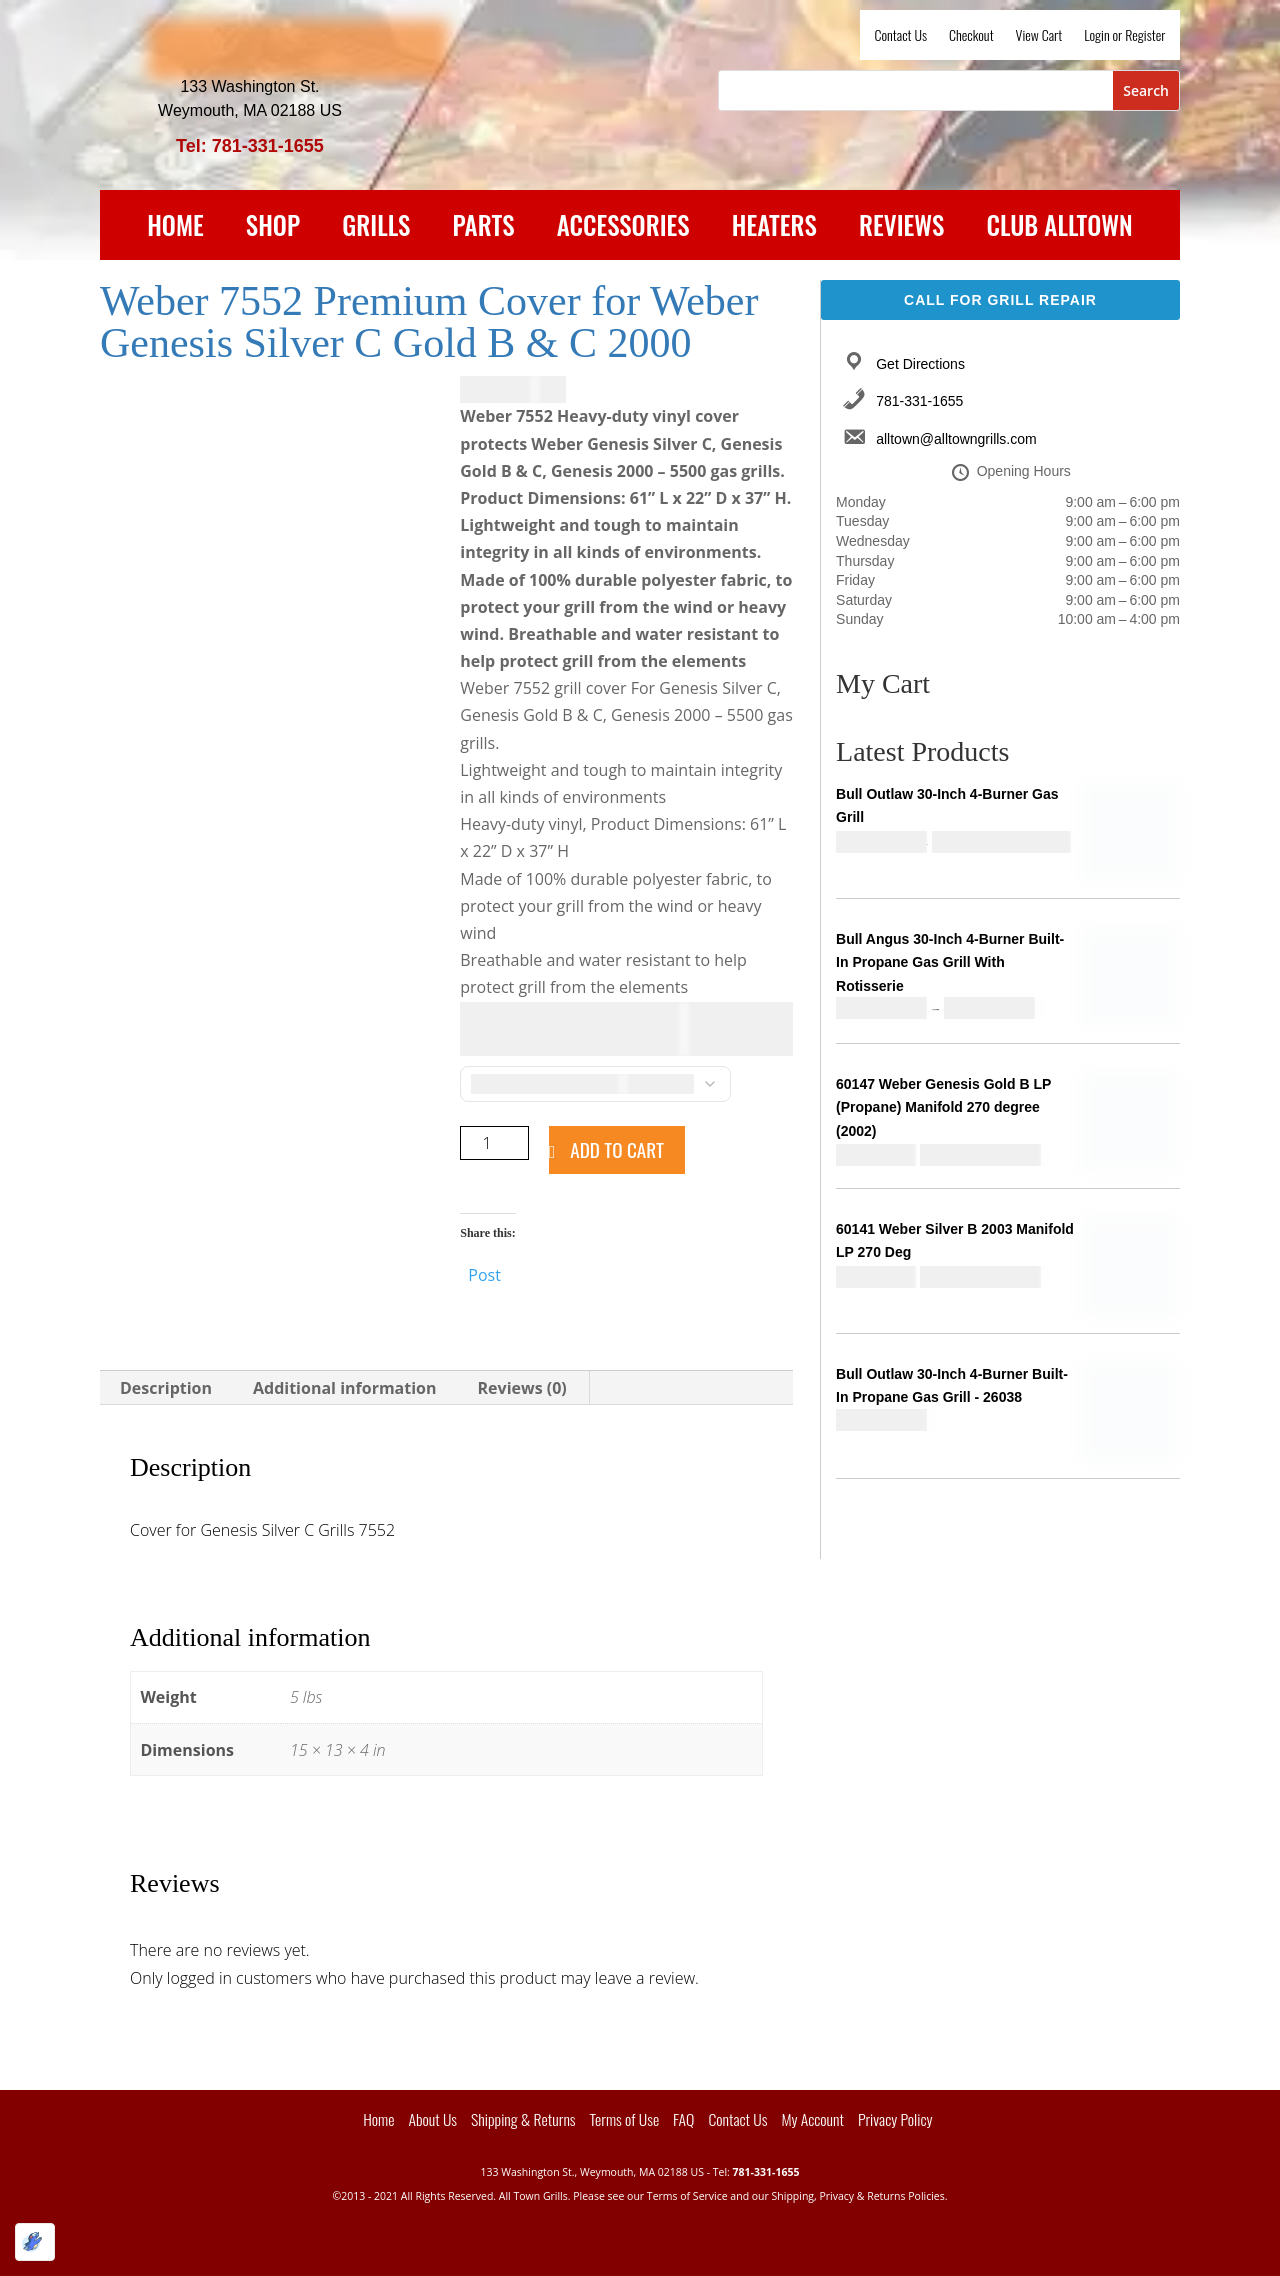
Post (484, 1272)
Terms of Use (625, 2119)
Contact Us (901, 36)
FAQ (683, 2119)
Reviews (901, 229)
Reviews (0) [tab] (522, 1388)
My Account (812, 2119)
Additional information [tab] (345, 1388)
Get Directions (920, 364)
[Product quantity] (494, 1143)
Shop (273, 229)
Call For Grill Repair (1000, 300)
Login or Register (1124, 36)
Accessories (623, 229)
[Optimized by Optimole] (35, 2242)
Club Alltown (1060, 229)
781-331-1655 (919, 401)
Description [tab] (166, 1388)
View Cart (1039, 36)
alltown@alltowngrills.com (956, 439)
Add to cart (617, 1149)
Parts (484, 229)
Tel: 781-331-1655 (250, 146)
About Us (432, 2119)
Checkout (971, 36)
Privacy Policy (895, 2119)
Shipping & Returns (523, 2119)
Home (175, 229)
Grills (376, 229)
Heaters (774, 229)
